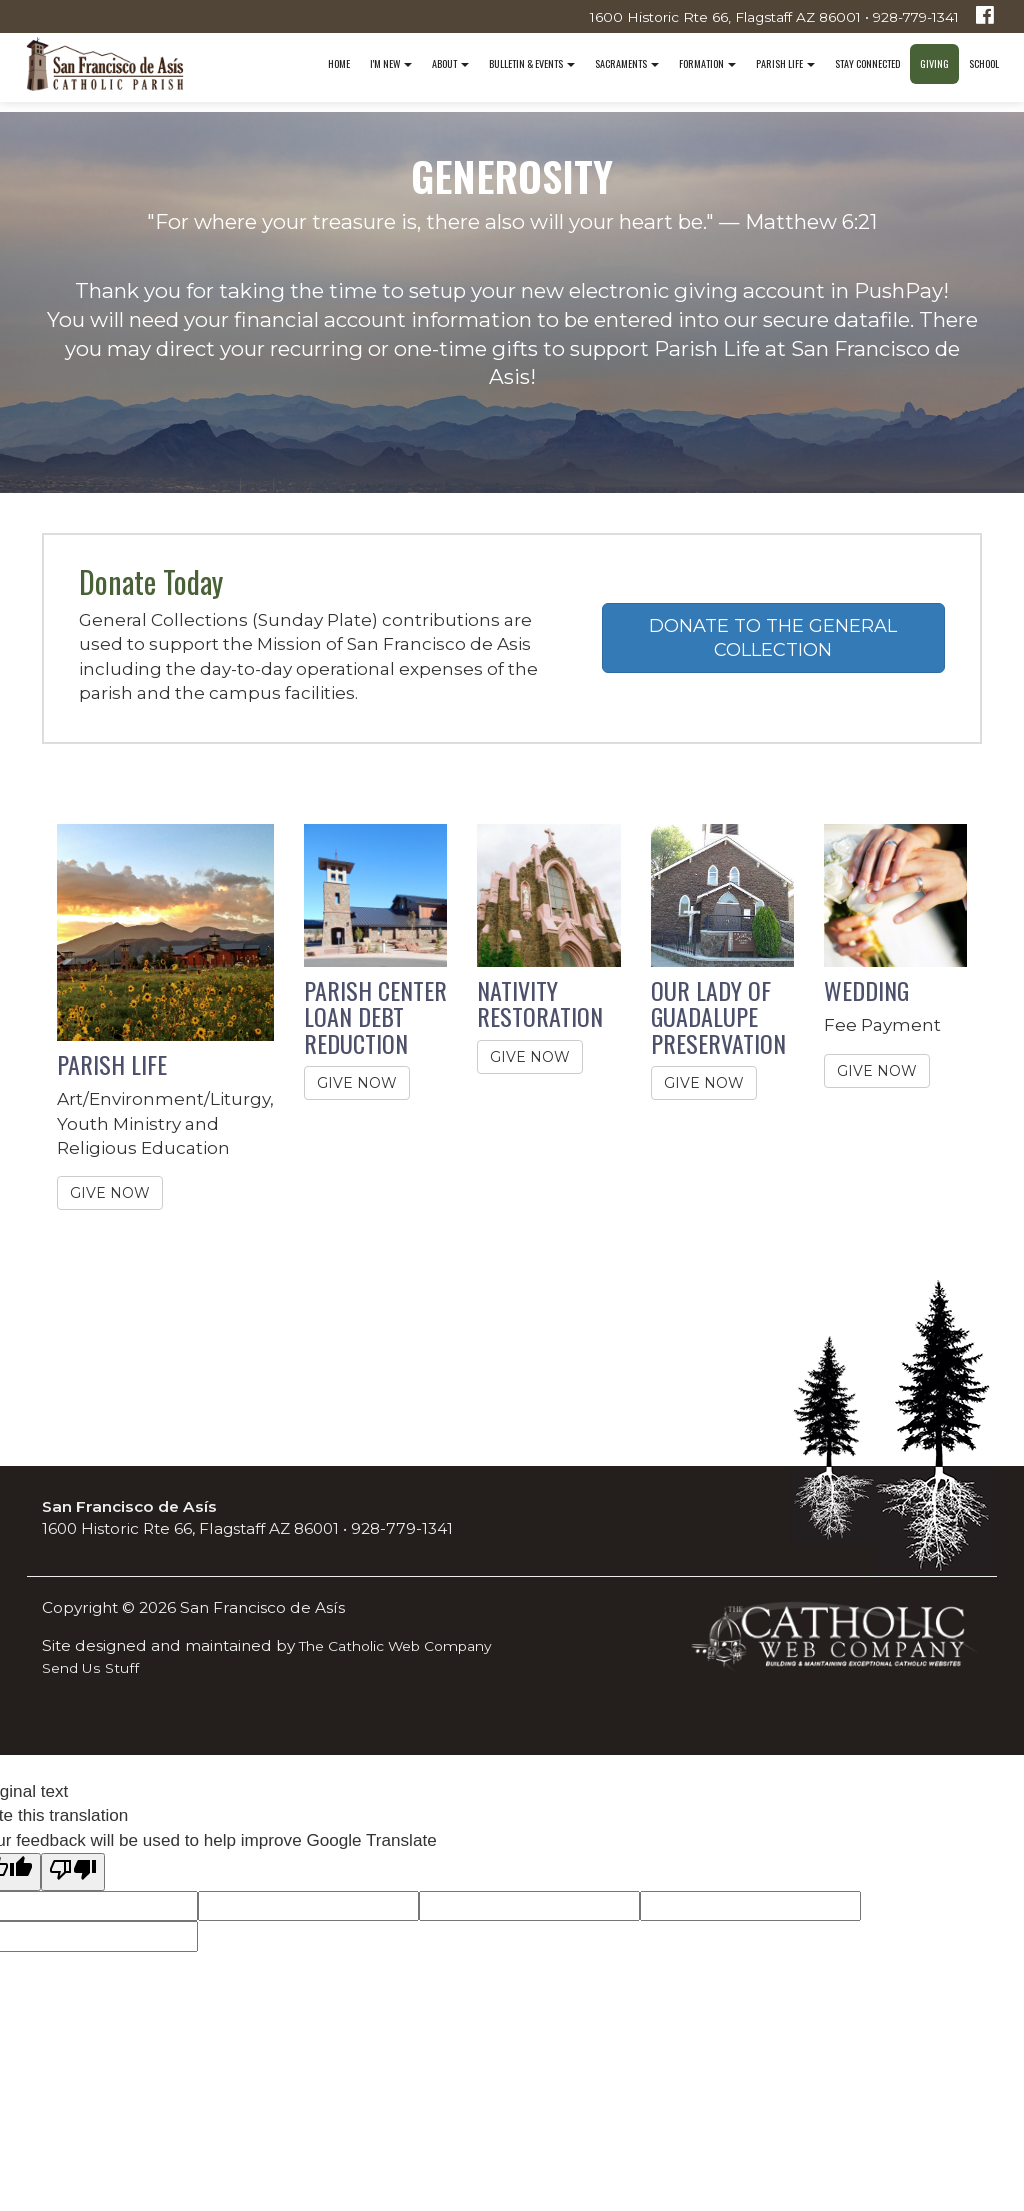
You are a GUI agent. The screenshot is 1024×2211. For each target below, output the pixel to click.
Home (339, 63)
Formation (707, 63)
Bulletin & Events (532, 63)
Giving (934, 63)
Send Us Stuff (90, 1668)
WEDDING (866, 990)
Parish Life (785, 63)
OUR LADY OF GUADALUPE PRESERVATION (718, 1016)
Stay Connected (867, 63)
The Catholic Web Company (395, 1646)
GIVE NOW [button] (110, 1193)
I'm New (391, 63)
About (450, 63)
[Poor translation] (73, 1871)
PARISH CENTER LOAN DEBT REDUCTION (375, 1016)
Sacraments (627, 63)
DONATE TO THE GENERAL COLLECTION (773, 638)
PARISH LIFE (112, 1064)
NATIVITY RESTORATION (540, 1003)
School (984, 63)
